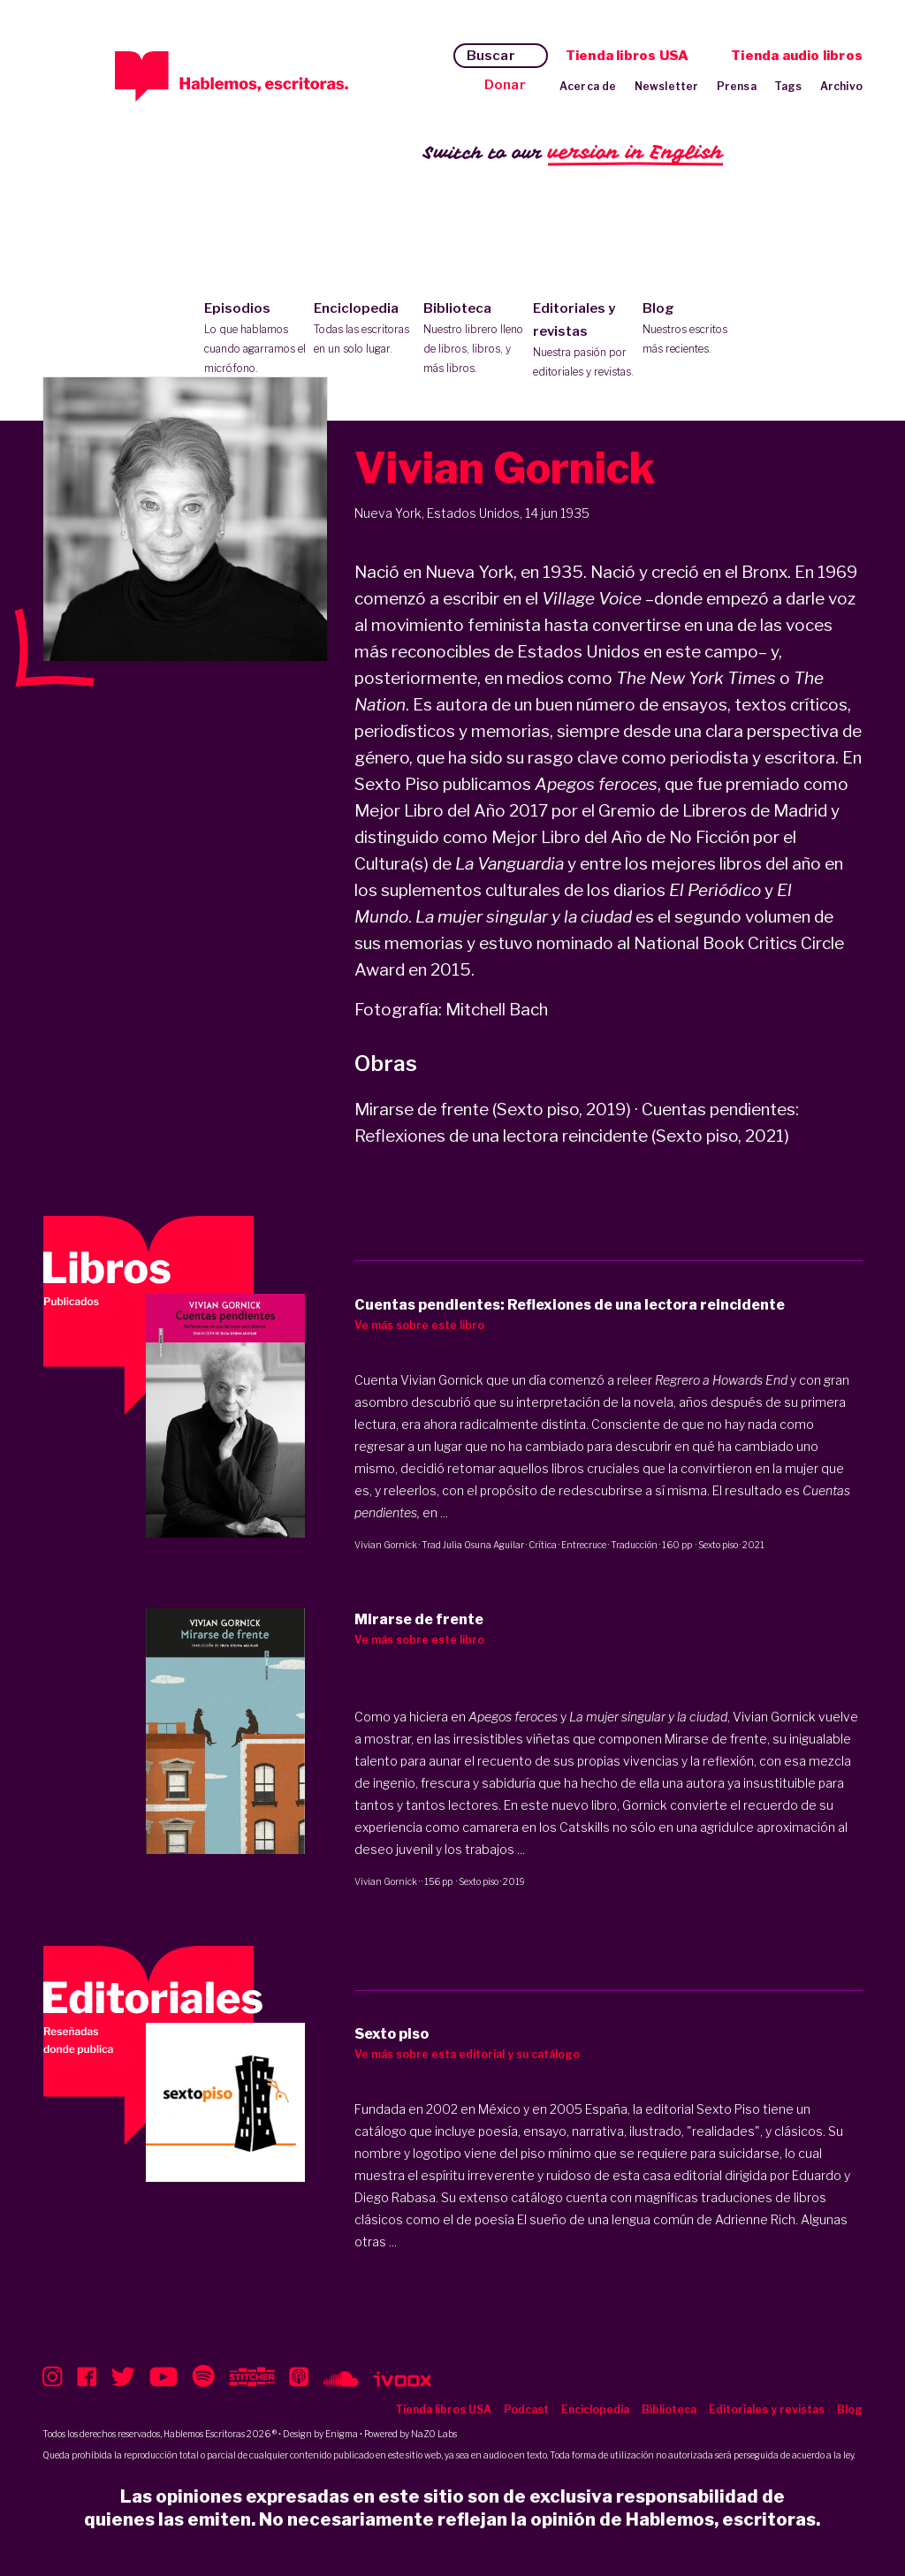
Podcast (526, 2409)
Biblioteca (474, 339)
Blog (693, 329)
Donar (505, 85)
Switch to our (573, 153)
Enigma (341, 2433)
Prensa (737, 86)
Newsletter (667, 86)
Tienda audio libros (797, 56)
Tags (788, 86)
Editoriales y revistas (584, 341)
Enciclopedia (364, 329)
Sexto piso (718, 1544)
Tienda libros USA (627, 56)
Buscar (491, 56)
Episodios (255, 339)
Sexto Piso (728, 2108)
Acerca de (588, 86)
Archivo (841, 86)
